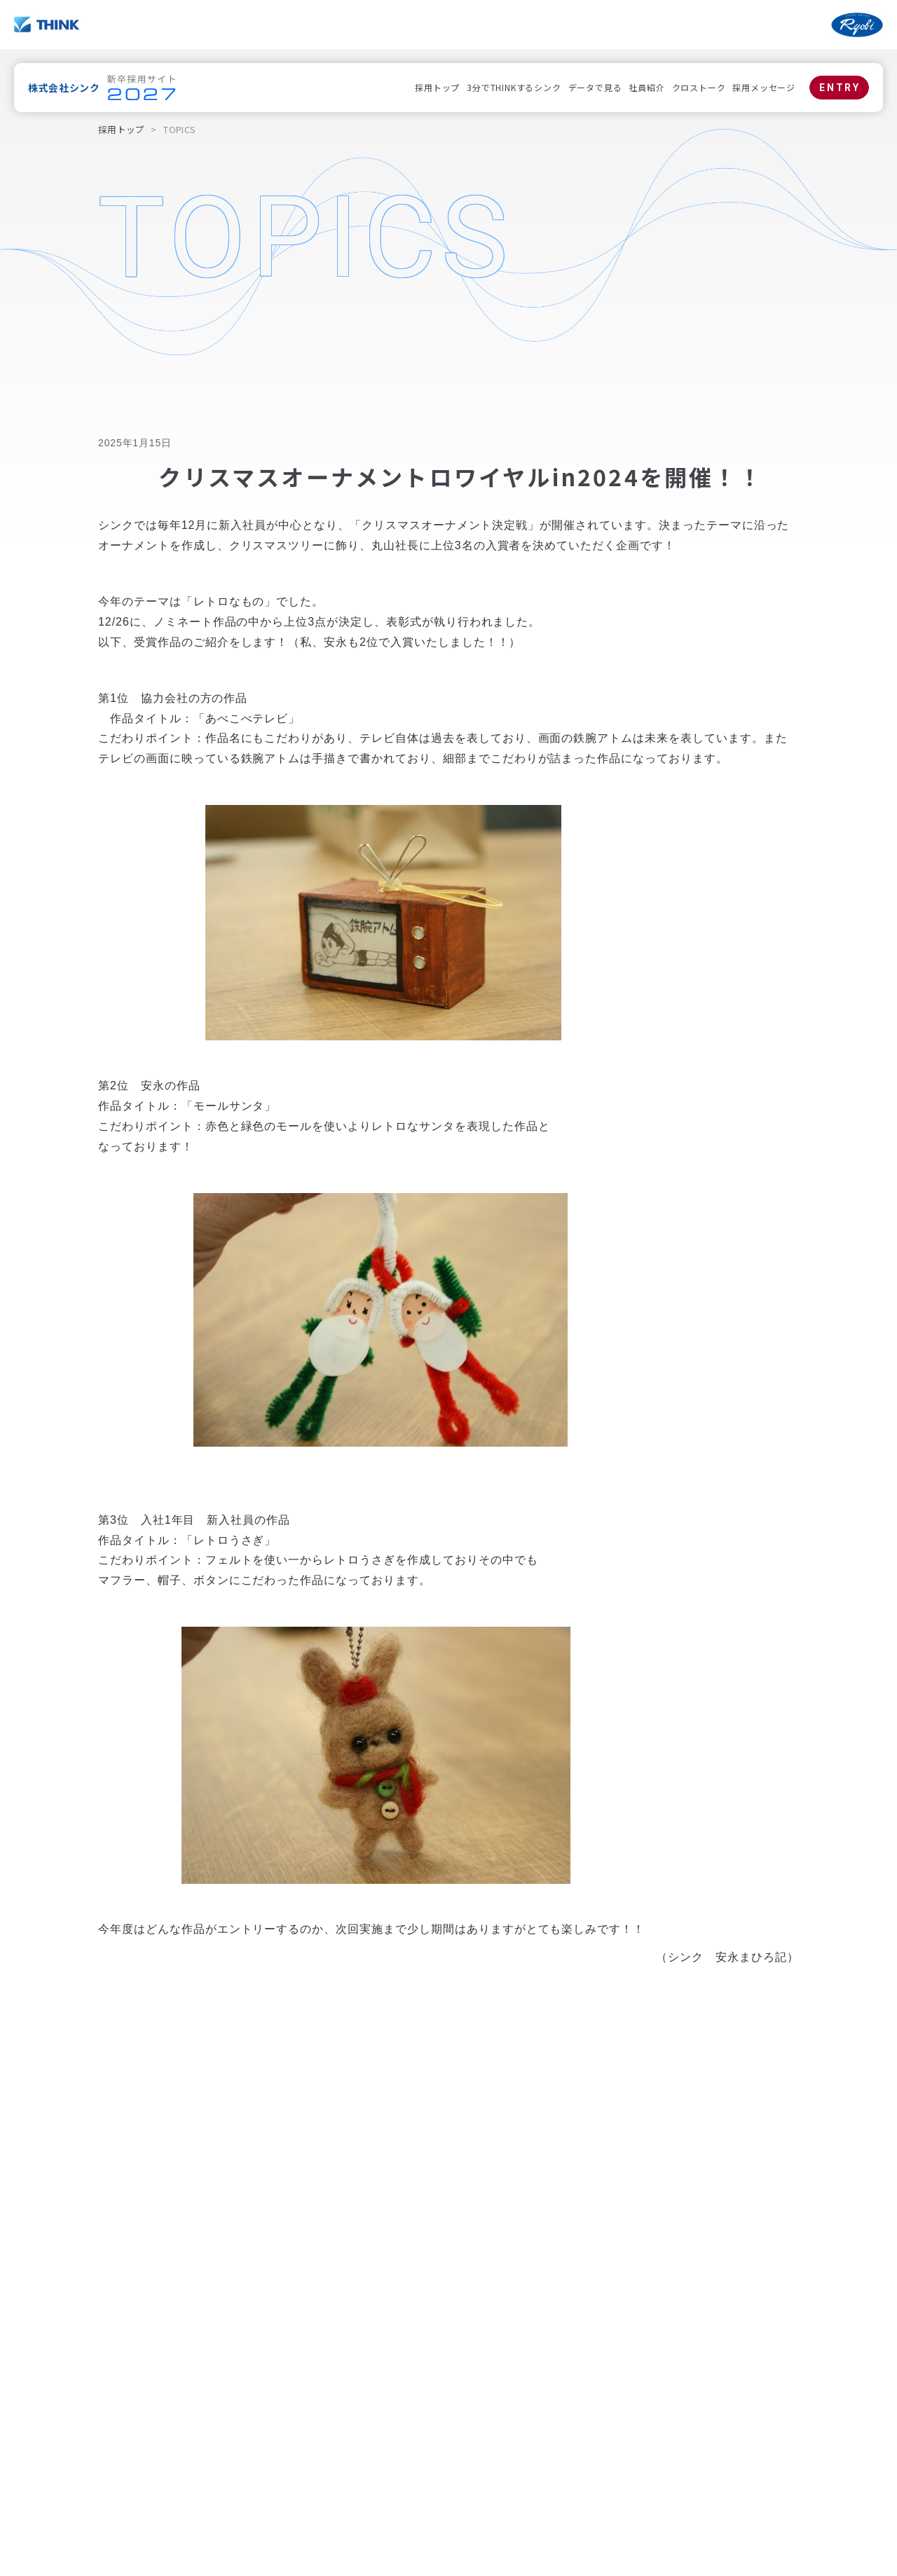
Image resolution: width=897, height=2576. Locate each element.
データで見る (595, 87)
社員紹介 (646, 87)
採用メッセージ (763, 87)
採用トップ (437, 87)
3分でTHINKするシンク (514, 87)
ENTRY (840, 87)
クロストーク (699, 87)
